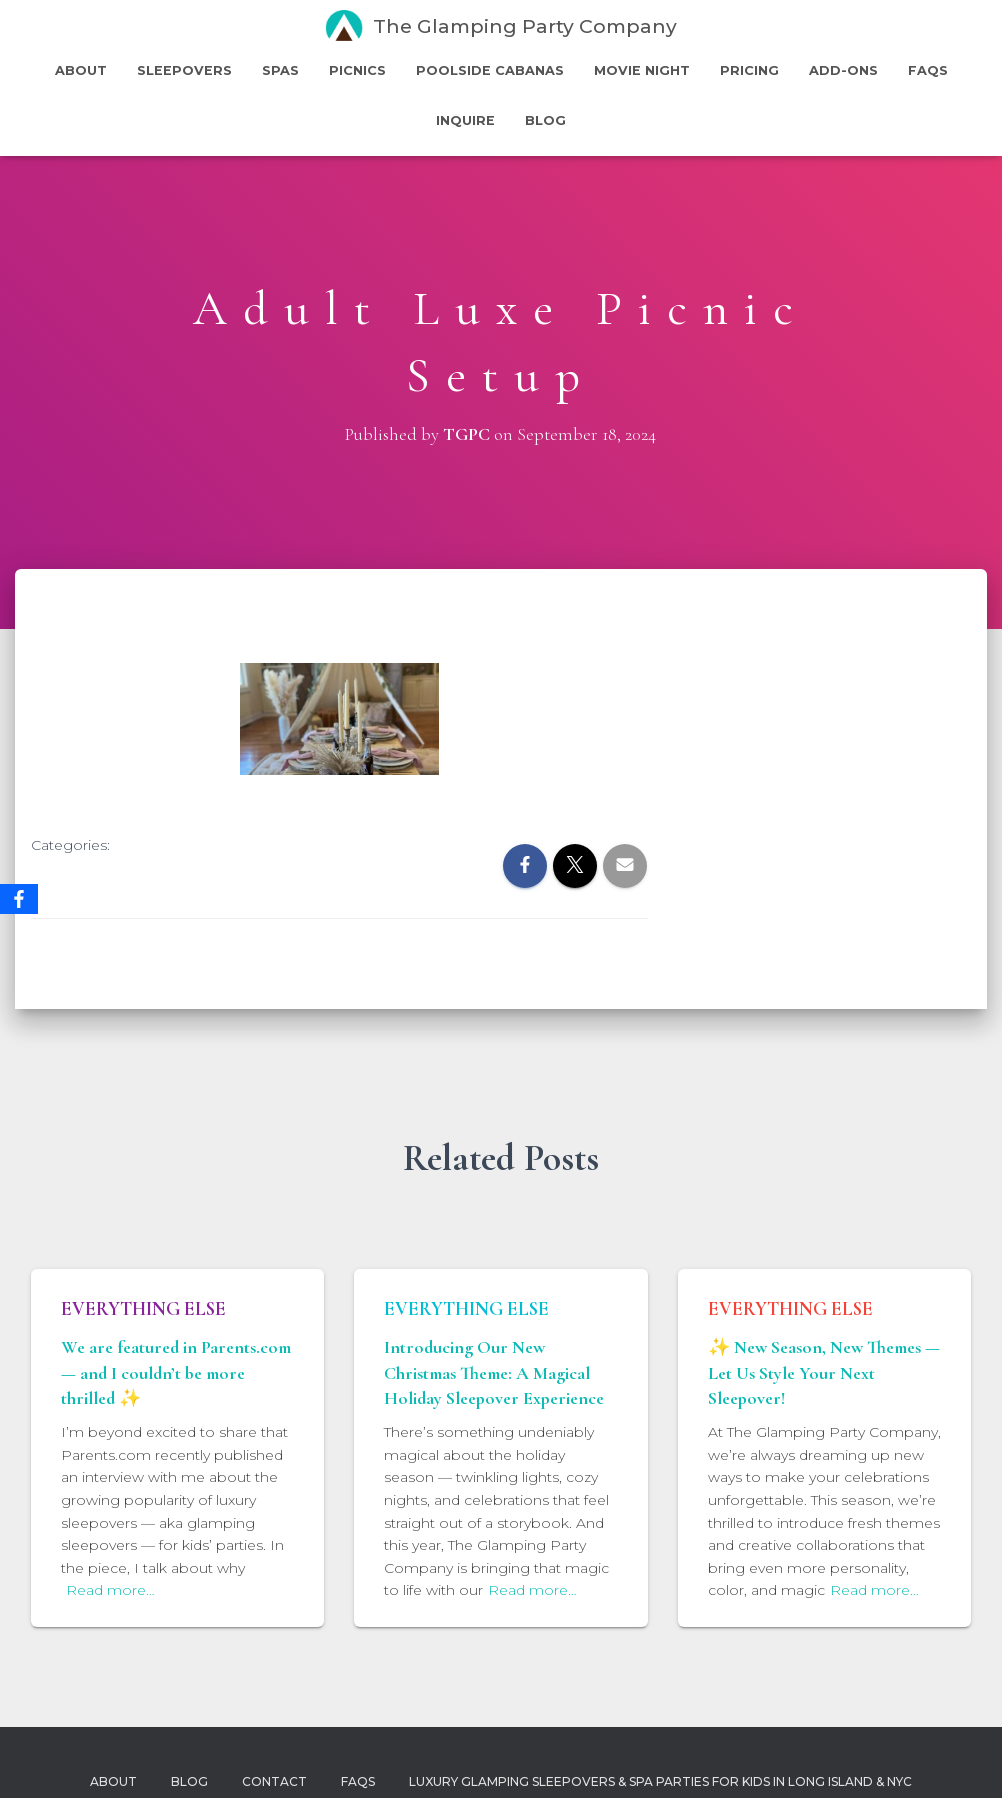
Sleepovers (184, 70)
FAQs (928, 70)
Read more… (110, 1590)
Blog (545, 120)
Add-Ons (843, 70)
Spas (280, 70)
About (81, 70)
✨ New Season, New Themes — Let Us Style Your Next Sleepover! (824, 1372)
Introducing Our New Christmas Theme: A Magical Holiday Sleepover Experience (494, 1372)
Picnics (357, 70)
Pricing (749, 70)
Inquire (465, 120)
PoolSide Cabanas (490, 70)
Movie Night (642, 70)
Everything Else (143, 1309)
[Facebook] (19, 899)
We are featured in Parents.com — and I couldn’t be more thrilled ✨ (176, 1372)
